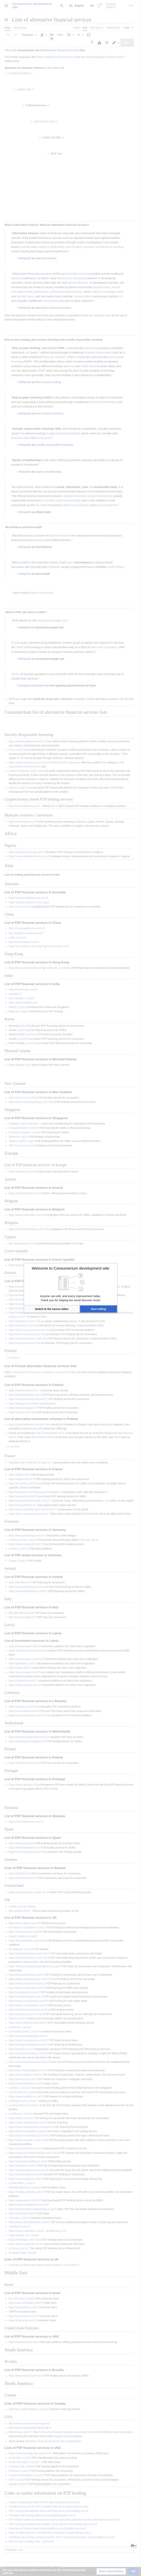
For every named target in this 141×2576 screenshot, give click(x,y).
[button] (52, 1309)
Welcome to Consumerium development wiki (70, 1268)
